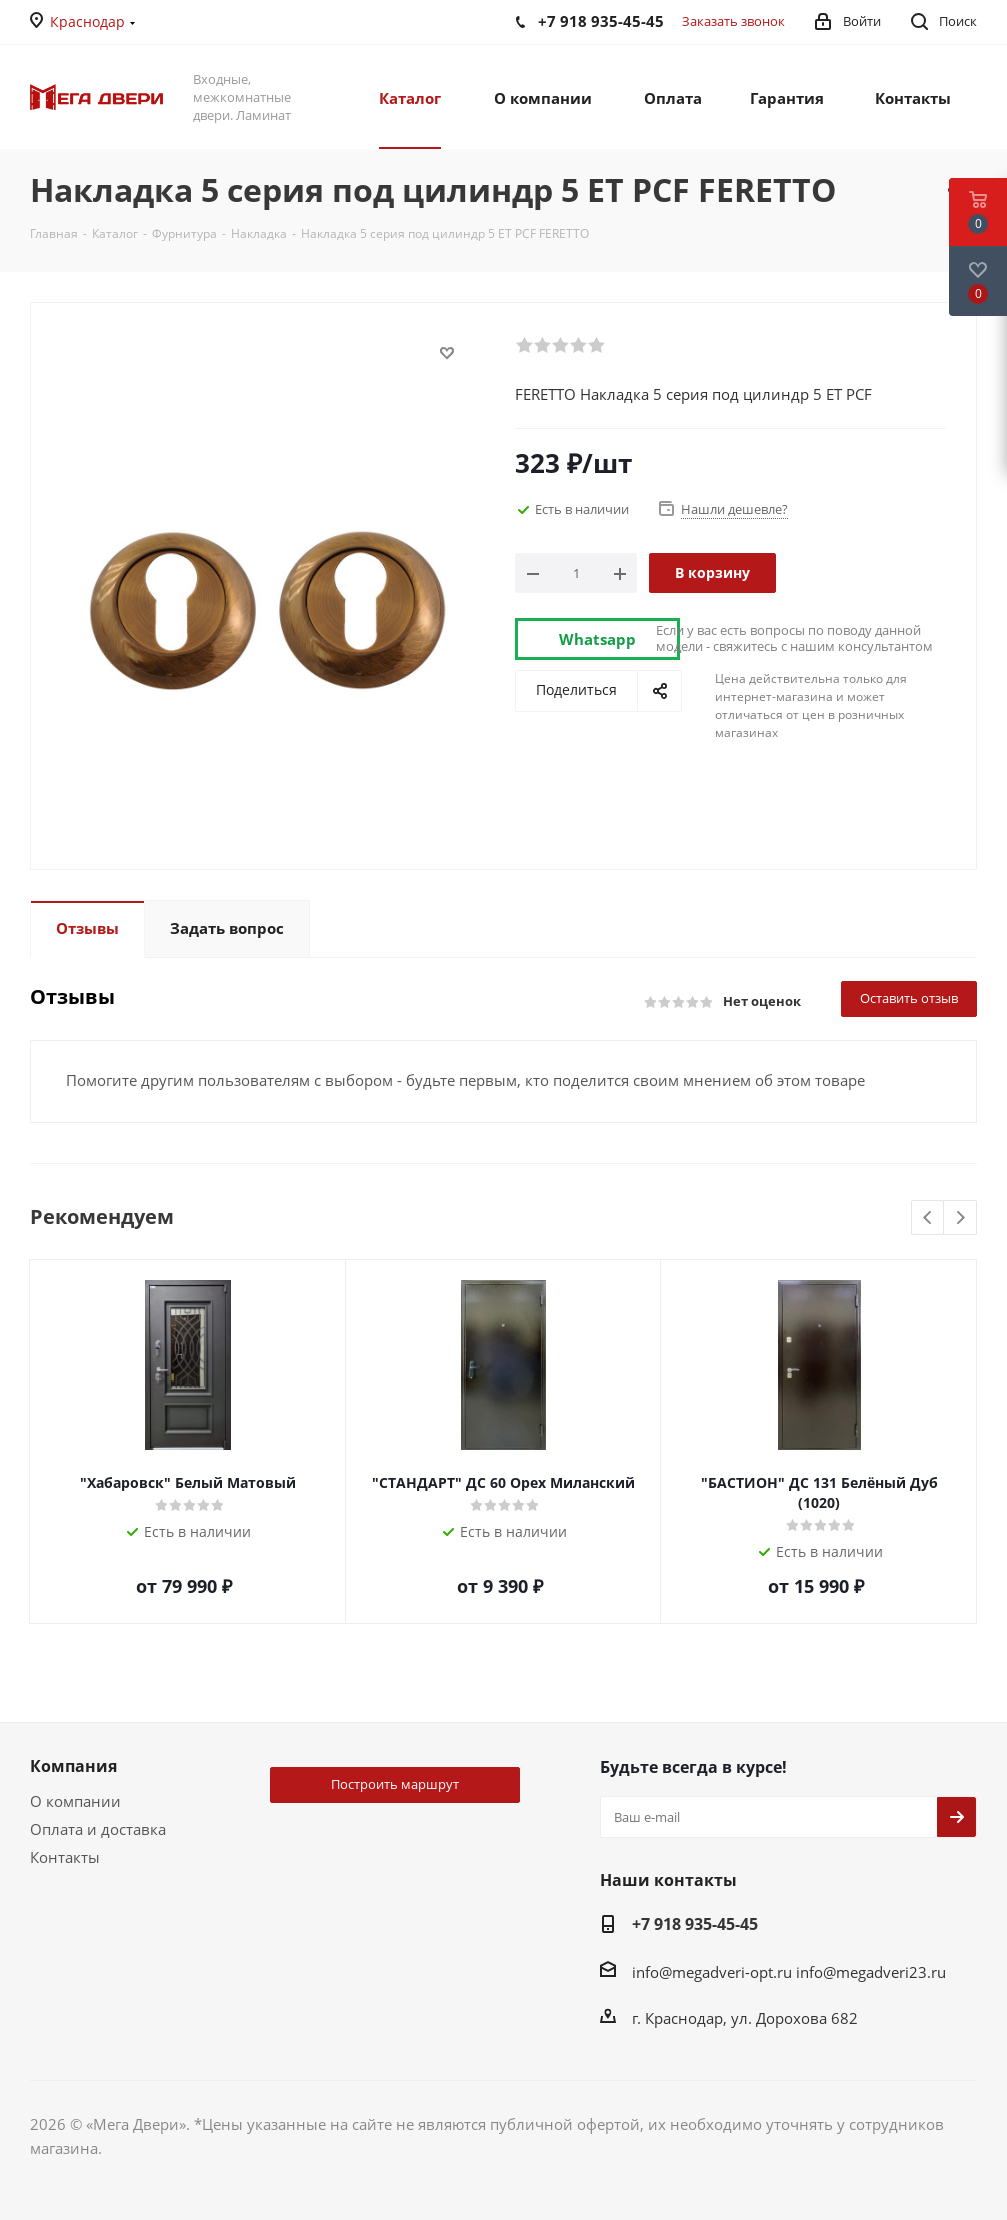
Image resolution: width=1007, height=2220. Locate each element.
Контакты (65, 1857)
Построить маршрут (395, 1784)
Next (960, 1218)
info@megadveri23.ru (871, 1972)
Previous (928, 1218)
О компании (75, 1801)
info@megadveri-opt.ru (712, 1972)
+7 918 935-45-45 (695, 1924)
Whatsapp (597, 639)
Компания (73, 1766)
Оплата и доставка (98, 1829)
